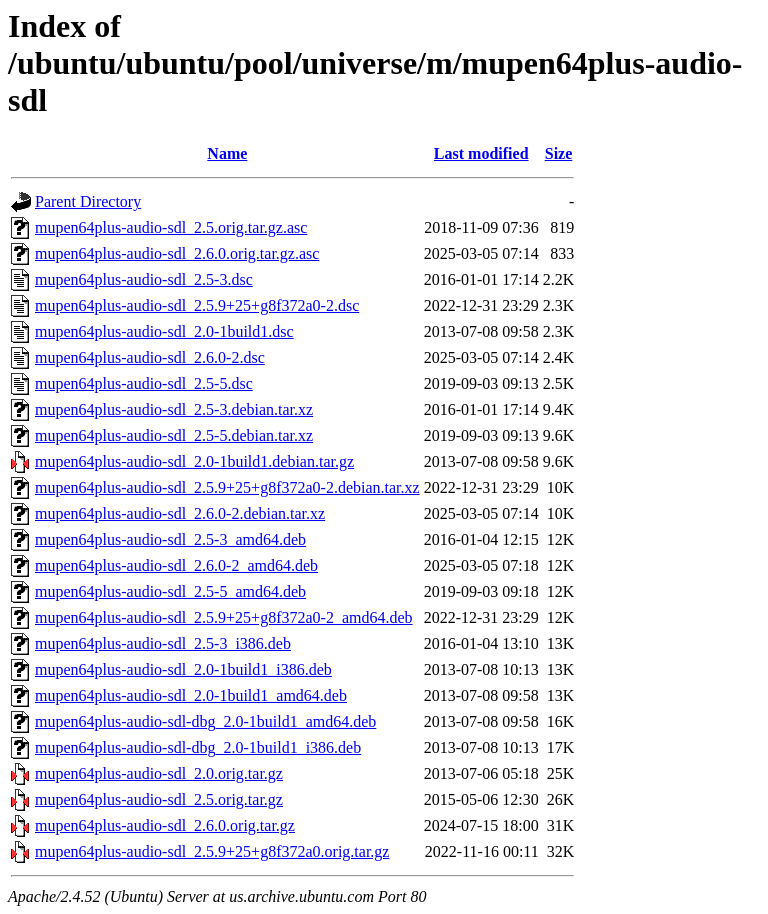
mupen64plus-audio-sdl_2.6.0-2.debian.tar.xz (180, 513)
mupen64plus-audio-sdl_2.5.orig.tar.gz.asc (171, 227)
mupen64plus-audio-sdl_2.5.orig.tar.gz (159, 799)
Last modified (481, 153)
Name (227, 153)
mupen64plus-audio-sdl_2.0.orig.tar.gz (159, 773)
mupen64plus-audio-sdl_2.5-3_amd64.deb (170, 539)
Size (559, 153)
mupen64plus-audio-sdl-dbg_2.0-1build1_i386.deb (198, 747)
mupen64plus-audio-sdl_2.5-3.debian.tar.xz (174, 409)
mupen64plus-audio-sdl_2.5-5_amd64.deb (170, 591)
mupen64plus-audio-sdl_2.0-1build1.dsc (164, 331)
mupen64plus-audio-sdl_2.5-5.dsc (144, 383)
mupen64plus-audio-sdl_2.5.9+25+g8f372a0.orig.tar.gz (212, 851)
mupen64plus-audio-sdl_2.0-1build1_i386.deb (183, 669)
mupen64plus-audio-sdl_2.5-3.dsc (144, 279)
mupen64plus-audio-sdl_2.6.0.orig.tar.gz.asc (177, 253)
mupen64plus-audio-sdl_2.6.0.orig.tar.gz (165, 825)
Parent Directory (88, 201)
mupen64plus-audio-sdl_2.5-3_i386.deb (163, 643)
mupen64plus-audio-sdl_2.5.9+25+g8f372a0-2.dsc (197, 305)
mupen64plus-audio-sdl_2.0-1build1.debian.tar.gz (194, 461)
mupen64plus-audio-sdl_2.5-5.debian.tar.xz (174, 435)
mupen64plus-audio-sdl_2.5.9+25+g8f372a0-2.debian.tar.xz (227, 487)
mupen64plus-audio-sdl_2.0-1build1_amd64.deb (191, 695)
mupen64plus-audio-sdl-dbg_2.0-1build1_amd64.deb (205, 721)
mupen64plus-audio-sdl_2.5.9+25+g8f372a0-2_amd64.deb (224, 617)
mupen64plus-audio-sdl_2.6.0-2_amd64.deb (176, 565)
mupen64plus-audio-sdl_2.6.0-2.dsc (150, 357)
